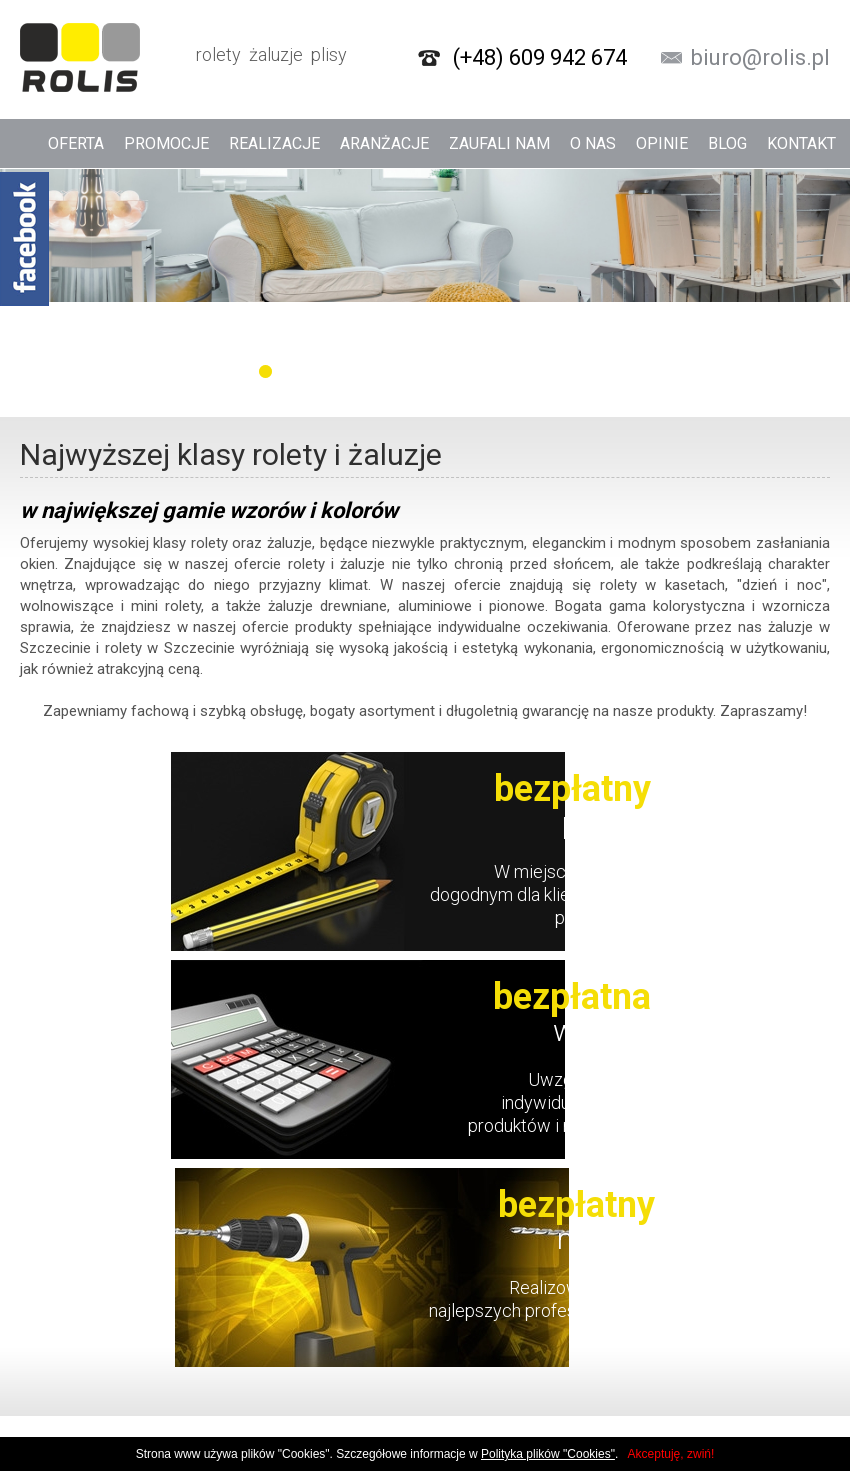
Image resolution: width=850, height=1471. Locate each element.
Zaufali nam (499, 143)
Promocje (166, 143)
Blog (727, 143)
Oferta (76, 143)
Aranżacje (384, 143)
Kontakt (801, 143)
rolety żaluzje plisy (183, 57)
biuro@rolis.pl (760, 58)
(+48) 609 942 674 (540, 58)
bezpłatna (572, 997)
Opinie (662, 143)
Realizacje (274, 143)
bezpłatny (572, 789)
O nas (593, 143)
